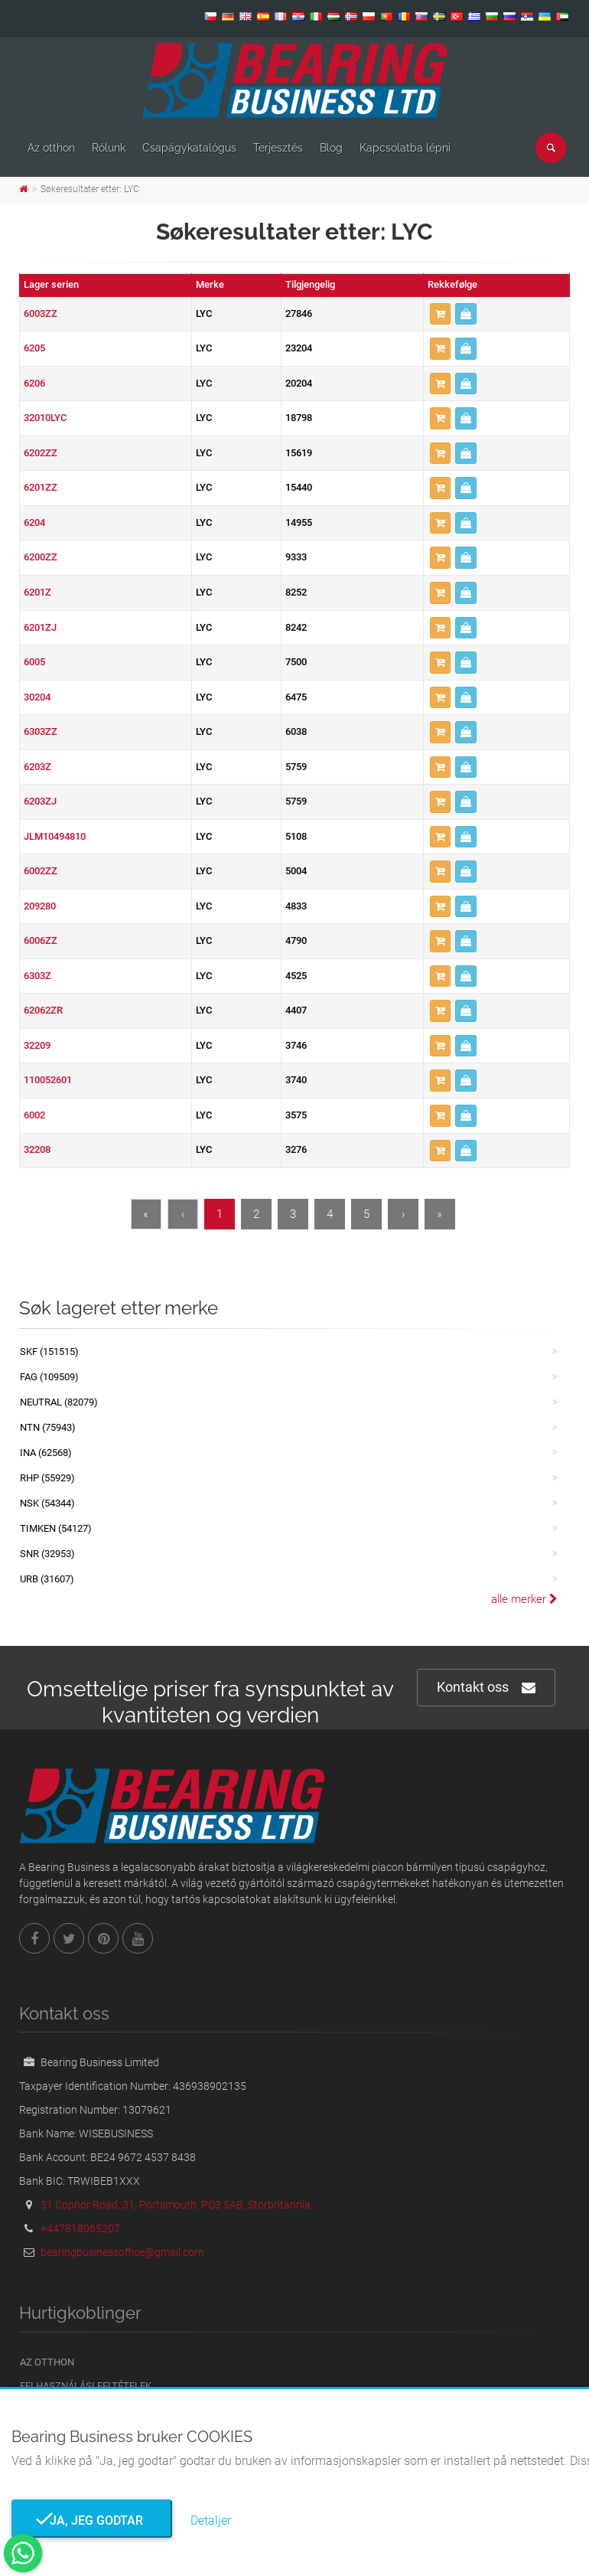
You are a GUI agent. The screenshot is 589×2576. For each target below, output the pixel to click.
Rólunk (108, 148)
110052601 (48, 1080)
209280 (40, 906)
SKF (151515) (49, 1351)
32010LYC (45, 417)
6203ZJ (40, 801)
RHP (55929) (47, 1478)
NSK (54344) (47, 1503)
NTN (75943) (48, 1427)
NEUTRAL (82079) (59, 1402)
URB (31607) (47, 1579)
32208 (37, 1149)
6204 (34, 522)
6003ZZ (40, 313)
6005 (34, 662)
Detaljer (210, 2520)
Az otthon (51, 148)
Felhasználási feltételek (85, 2386)
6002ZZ (40, 871)
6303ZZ (40, 731)
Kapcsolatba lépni (405, 148)
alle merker (524, 1599)
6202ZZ (40, 453)
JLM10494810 (55, 836)
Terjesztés (278, 148)
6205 (34, 348)
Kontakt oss (486, 1688)
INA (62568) (46, 1452)
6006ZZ (40, 940)
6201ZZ (40, 487)
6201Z (37, 592)
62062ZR (43, 1010)
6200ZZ (40, 557)
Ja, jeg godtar (92, 2520)
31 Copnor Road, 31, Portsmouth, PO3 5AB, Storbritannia (176, 2205)
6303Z (37, 975)
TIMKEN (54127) (56, 1528)
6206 (34, 383)
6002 (34, 1115)
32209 (37, 1045)
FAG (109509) (49, 1377)
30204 (37, 697)
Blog (331, 148)
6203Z (37, 766)
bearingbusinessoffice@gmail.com (122, 2252)
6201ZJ (40, 627)
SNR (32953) (47, 1553)
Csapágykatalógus (189, 148)
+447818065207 (80, 2228)
